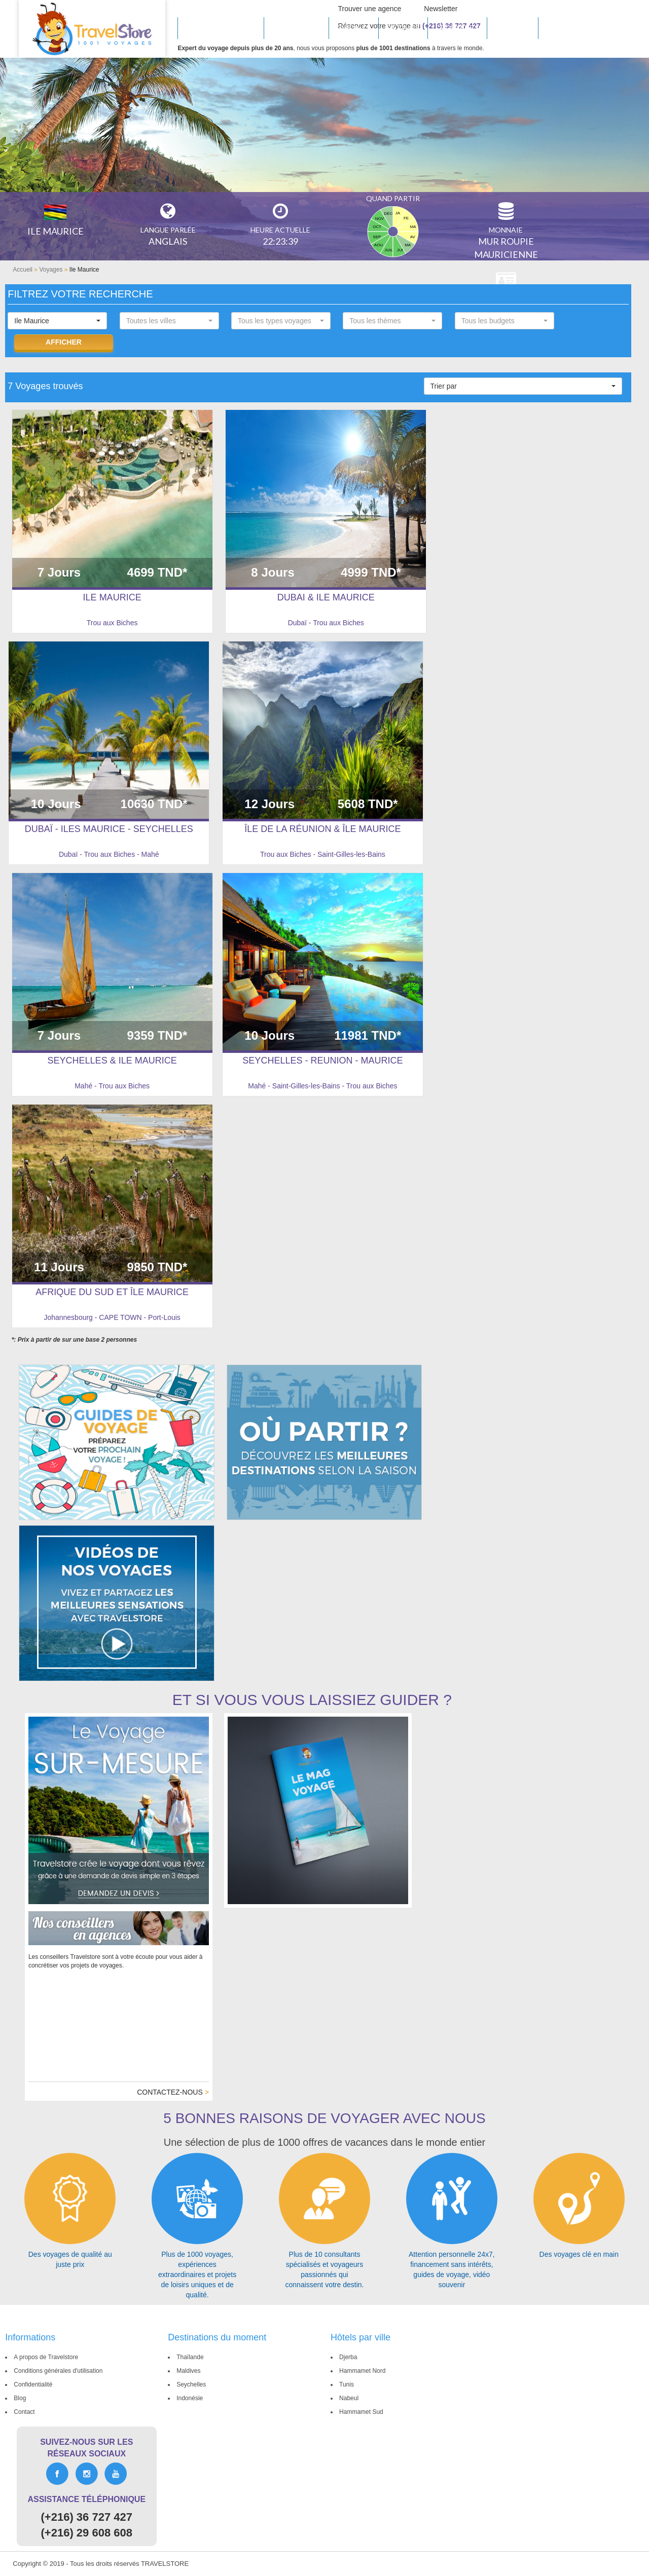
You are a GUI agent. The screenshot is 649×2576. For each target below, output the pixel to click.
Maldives (186, 2370)
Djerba (346, 2357)
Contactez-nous (173, 2092)
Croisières (457, 28)
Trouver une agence (370, 9)
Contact (22, 2411)
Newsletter (440, 9)
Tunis (344, 2384)
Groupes (512, 28)
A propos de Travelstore (44, 2357)
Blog (18, 2398)
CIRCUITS (353, 28)
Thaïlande (187, 2357)
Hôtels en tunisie (221, 28)
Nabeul (346, 2398)
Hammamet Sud (359, 2411)
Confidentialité (31, 2384)
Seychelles (189, 2384)
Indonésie (187, 2398)
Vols (555, 28)
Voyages (50, 269)
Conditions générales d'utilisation (56, 2370)
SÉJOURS (403, 28)
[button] (57, 320)
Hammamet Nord (360, 2370)
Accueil (22, 269)
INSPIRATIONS (296, 28)
